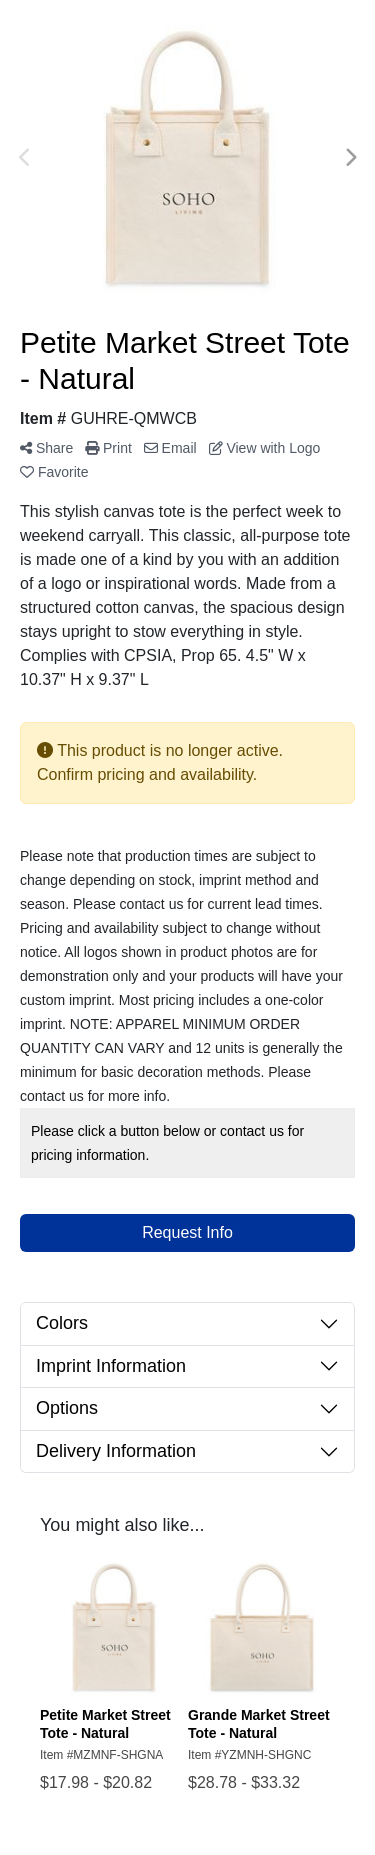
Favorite (54, 472)
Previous (25, 158)
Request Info (187, 1232)
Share (46, 448)
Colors (62, 1323)
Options (67, 1408)
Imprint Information (111, 1366)
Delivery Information (116, 1451)
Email (170, 448)
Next (350, 158)
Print (108, 448)
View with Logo (265, 448)
